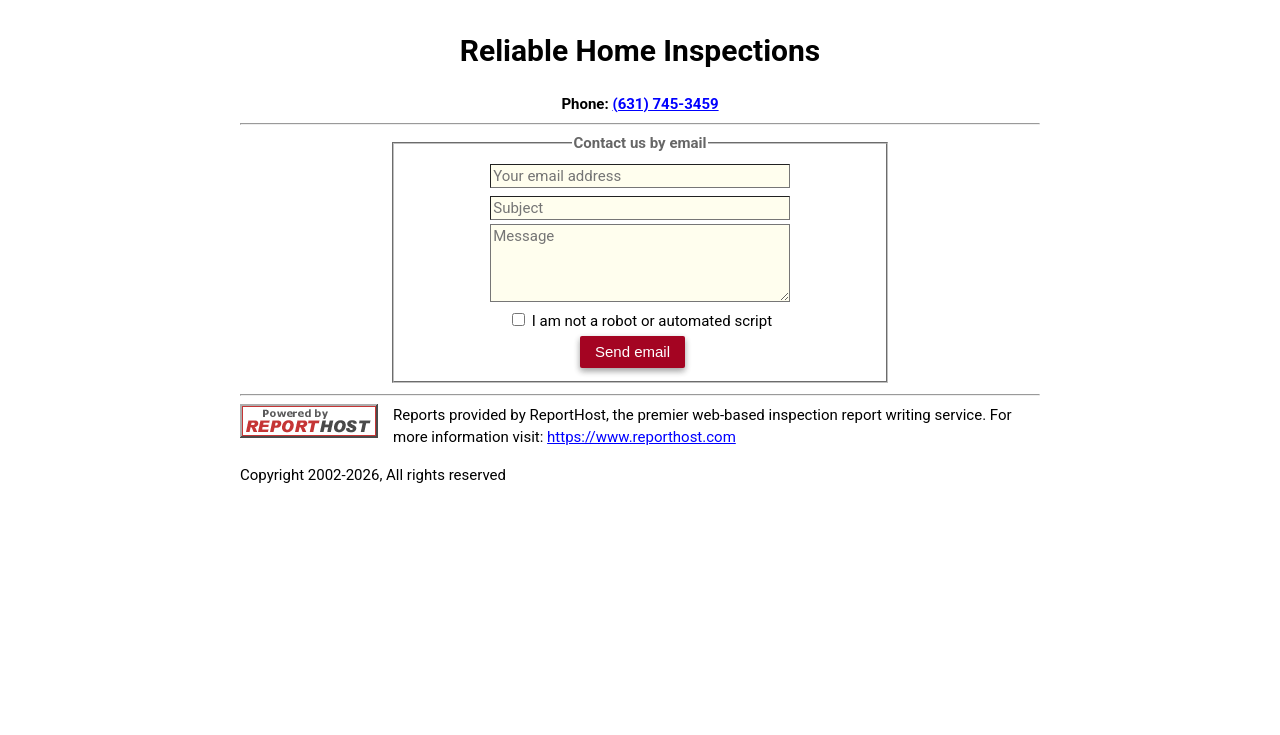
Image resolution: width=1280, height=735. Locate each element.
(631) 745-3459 (665, 104)
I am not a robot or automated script (652, 321)
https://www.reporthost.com (641, 437)
